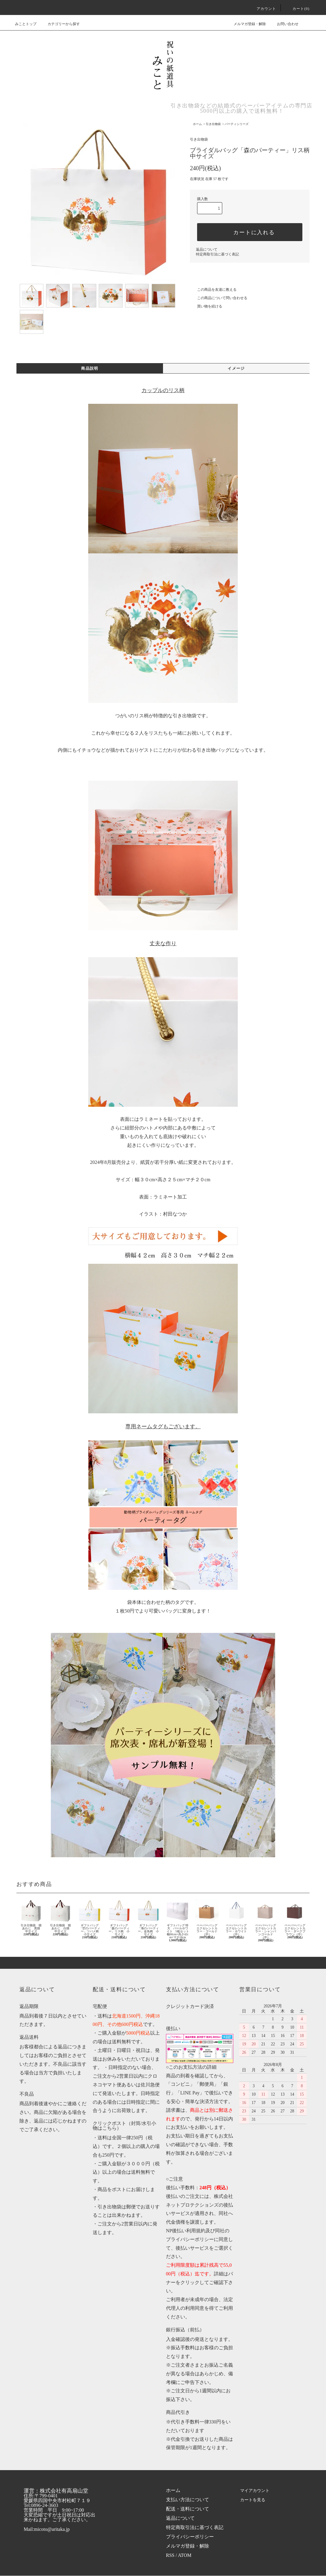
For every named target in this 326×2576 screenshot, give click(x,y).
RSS (170, 2555)
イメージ (236, 368)
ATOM (184, 2555)
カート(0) (297, 9)
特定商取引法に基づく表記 (217, 254)
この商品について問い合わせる (218, 298)
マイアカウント (256, 2490)
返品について (206, 249)
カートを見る (253, 2499)
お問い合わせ (284, 24)
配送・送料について (187, 2509)
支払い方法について (187, 2499)
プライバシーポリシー (190, 2537)
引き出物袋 (213, 124)
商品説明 (89, 368)
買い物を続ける (206, 306)
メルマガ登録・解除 (246, 24)
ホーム (197, 124)
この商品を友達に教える (213, 289)
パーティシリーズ (237, 124)
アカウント (262, 9)
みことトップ (25, 24)
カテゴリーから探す (60, 24)
